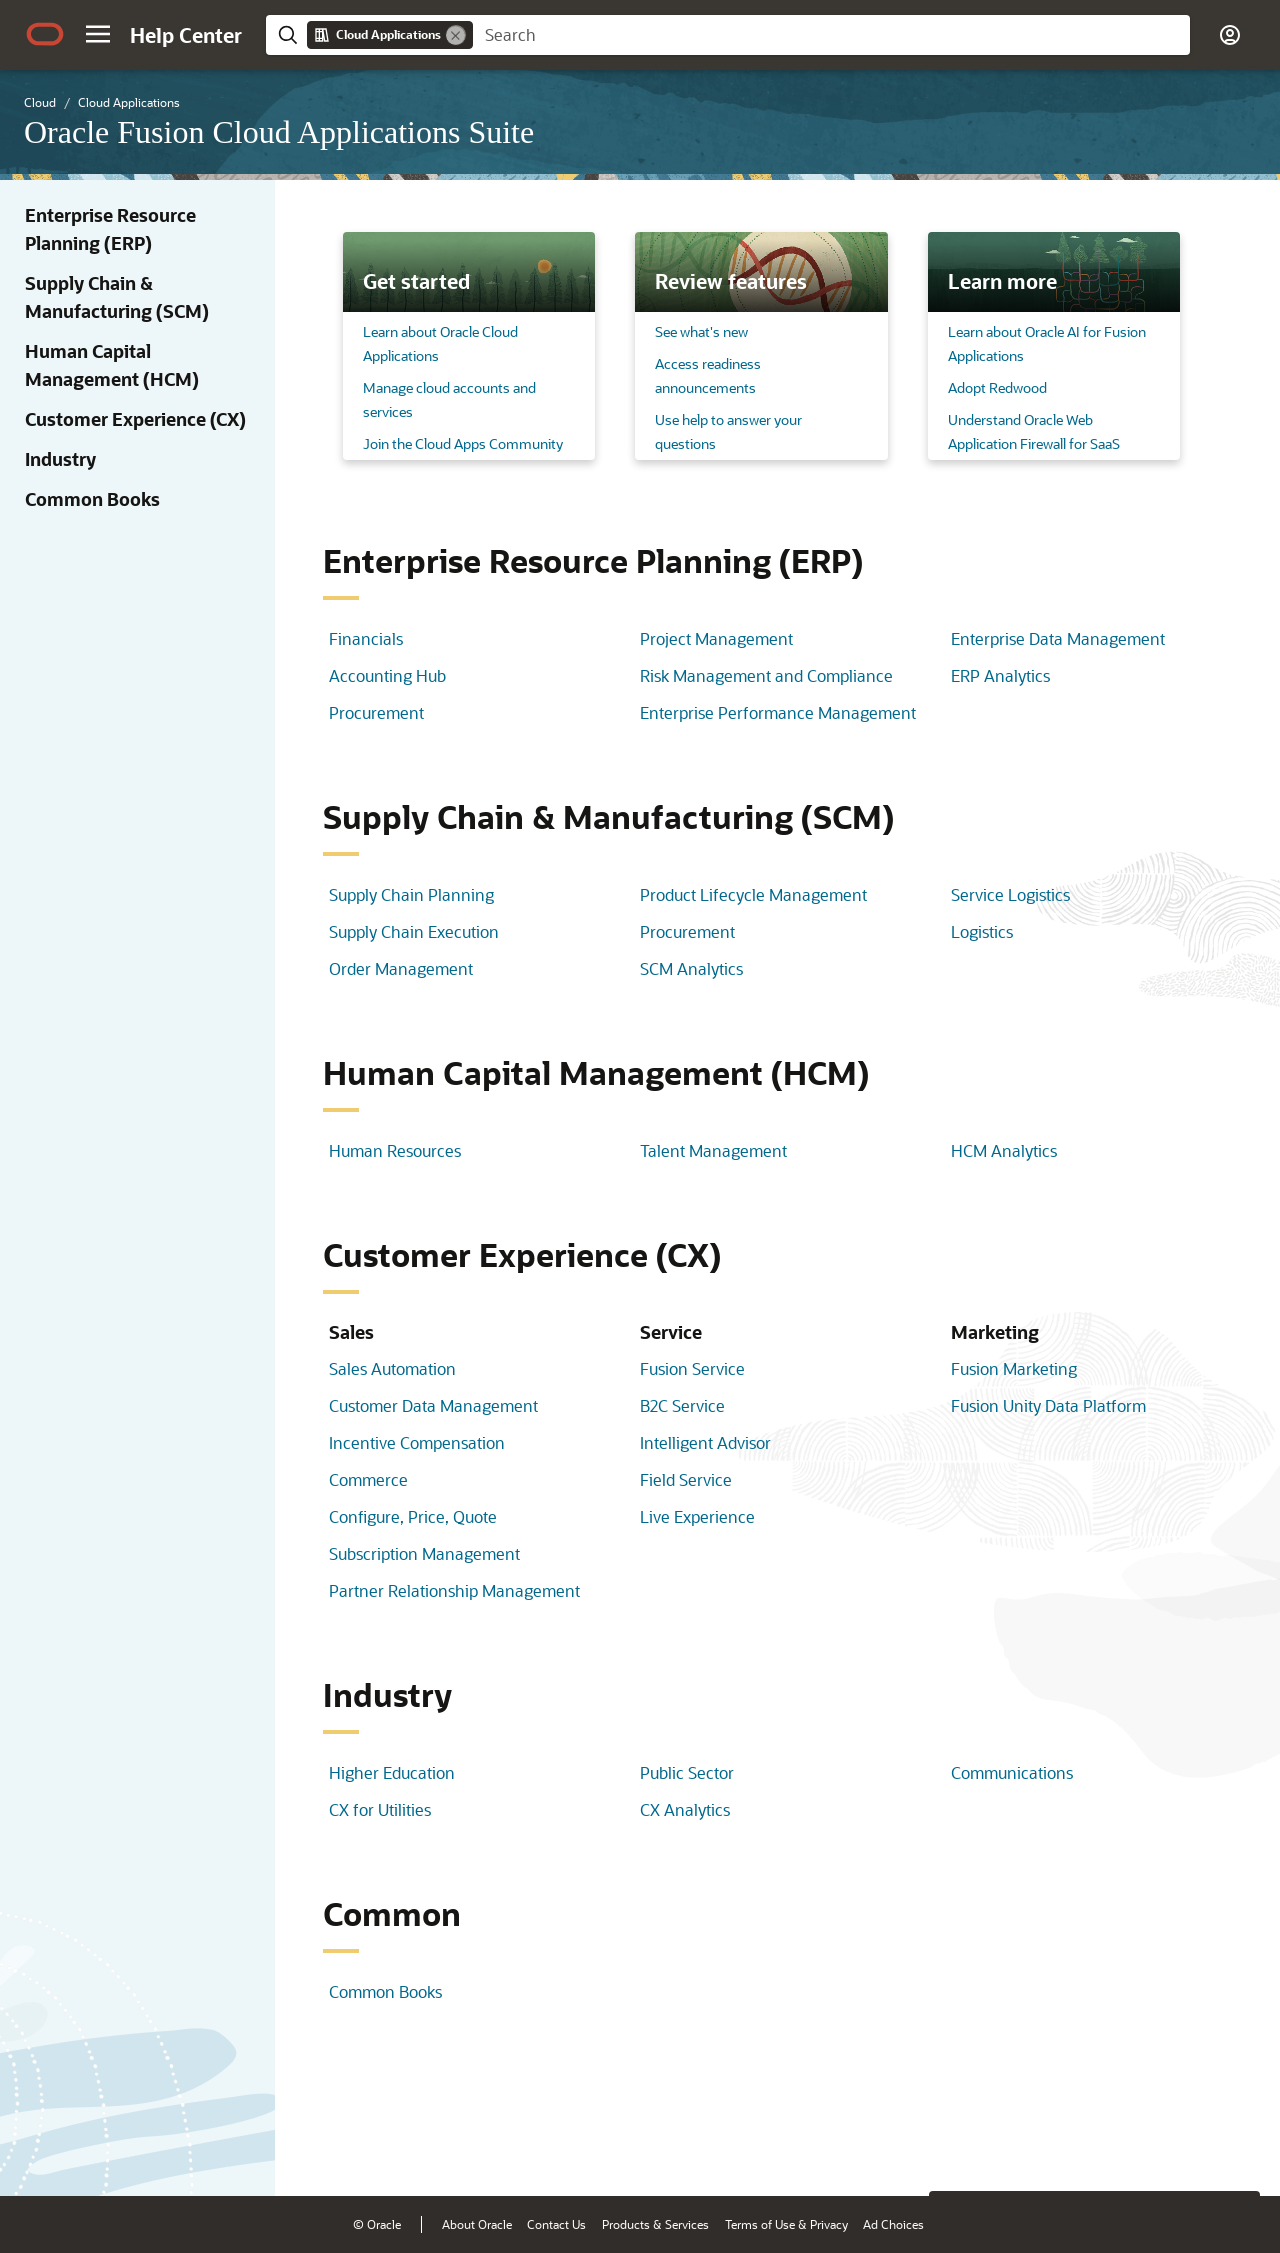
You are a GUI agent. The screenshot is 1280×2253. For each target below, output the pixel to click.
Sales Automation (392, 1368)
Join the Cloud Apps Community (463, 443)
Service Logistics (1010, 894)
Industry (60, 459)
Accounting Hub (387, 675)
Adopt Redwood (997, 387)
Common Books (92, 499)
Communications (1012, 1772)
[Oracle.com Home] (45, 34)
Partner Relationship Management (454, 1590)
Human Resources (395, 1150)
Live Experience (697, 1516)
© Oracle (377, 2224)
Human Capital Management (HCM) (112, 365)
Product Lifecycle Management (753, 894)
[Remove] (456, 35)
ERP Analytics (1000, 675)
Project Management (716, 638)
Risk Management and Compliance (766, 675)
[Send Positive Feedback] (1234, 2150)
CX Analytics (685, 1809)
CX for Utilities (380, 1809)
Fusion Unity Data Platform (1048, 1405)
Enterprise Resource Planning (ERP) (110, 229)
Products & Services (655, 2224)
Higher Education (392, 1772)
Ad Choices (893, 2224)
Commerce (368, 1479)
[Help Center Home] (186, 35)
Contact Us (556, 2224)
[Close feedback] (955, 2150)
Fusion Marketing (1014, 1368)
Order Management (401, 968)
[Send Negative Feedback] (1182, 2150)
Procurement (376, 712)
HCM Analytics (1004, 1150)
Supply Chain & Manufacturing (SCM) (117, 297)
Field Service (686, 1479)
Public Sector (687, 1772)
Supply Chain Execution (414, 931)
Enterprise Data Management (1058, 638)
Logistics (982, 931)
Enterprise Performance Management (778, 712)
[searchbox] (831, 35)
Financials (366, 638)
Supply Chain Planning (411, 894)
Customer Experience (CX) (135, 419)
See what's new (701, 331)
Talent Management (713, 1150)
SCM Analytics (691, 968)
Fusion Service (692, 1368)
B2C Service (682, 1405)
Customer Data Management (433, 1405)
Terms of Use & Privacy (786, 2224)
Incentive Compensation (417, 1442)
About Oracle (477, 2224)
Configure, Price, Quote (413, 1516)
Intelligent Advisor (705, 1442)
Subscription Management (424, 1553)
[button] (98, 34)
